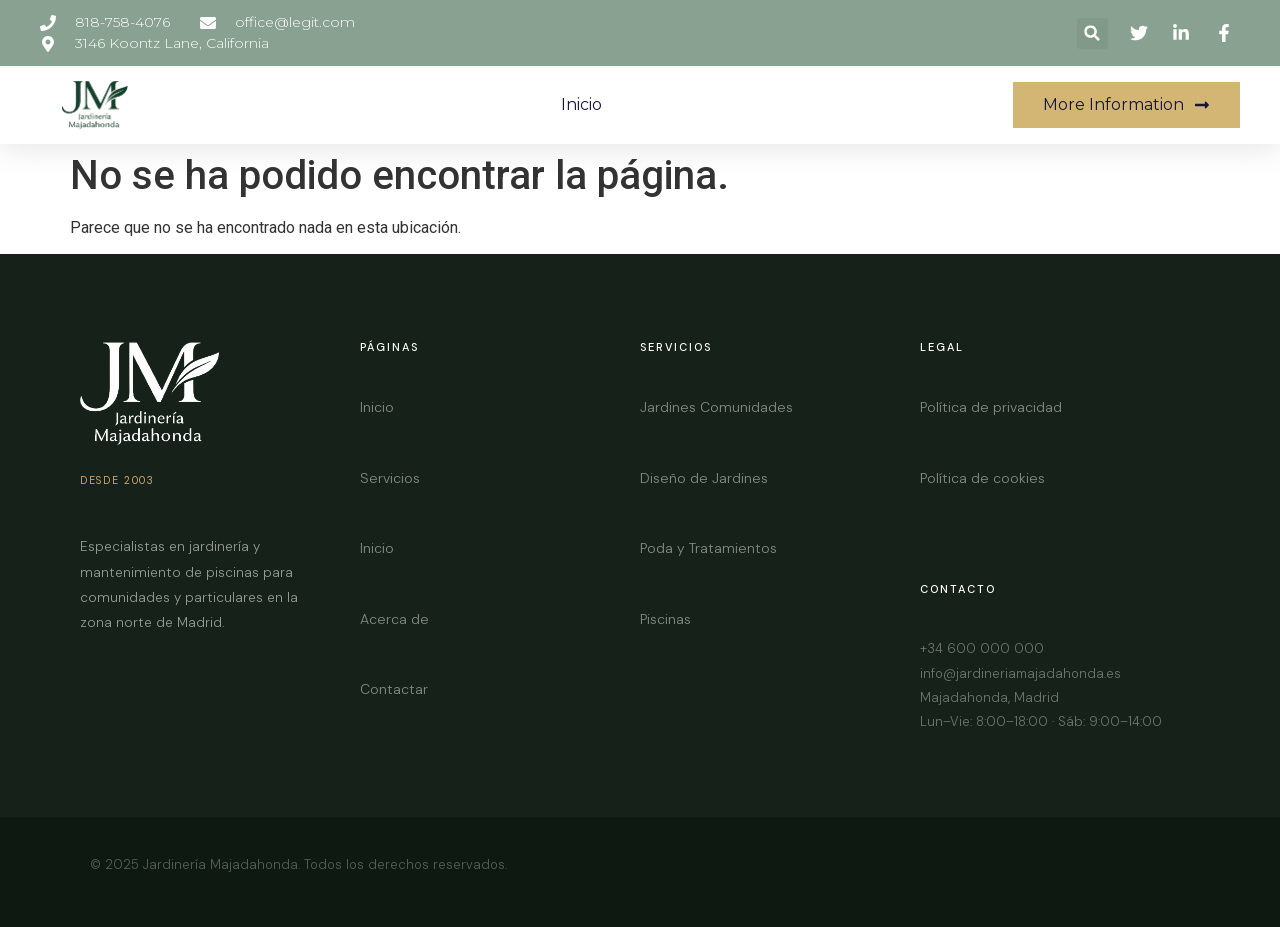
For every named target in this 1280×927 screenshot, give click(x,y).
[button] (1092, 33)
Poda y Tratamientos (708, 548)
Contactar (394, 689)
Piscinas (665, 619)
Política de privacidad (991, 407)
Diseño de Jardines (704, 478)
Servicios (390, 478)
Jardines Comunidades (716, 407)
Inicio (581, 104)
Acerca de (394, 619)
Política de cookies (982, 478)
